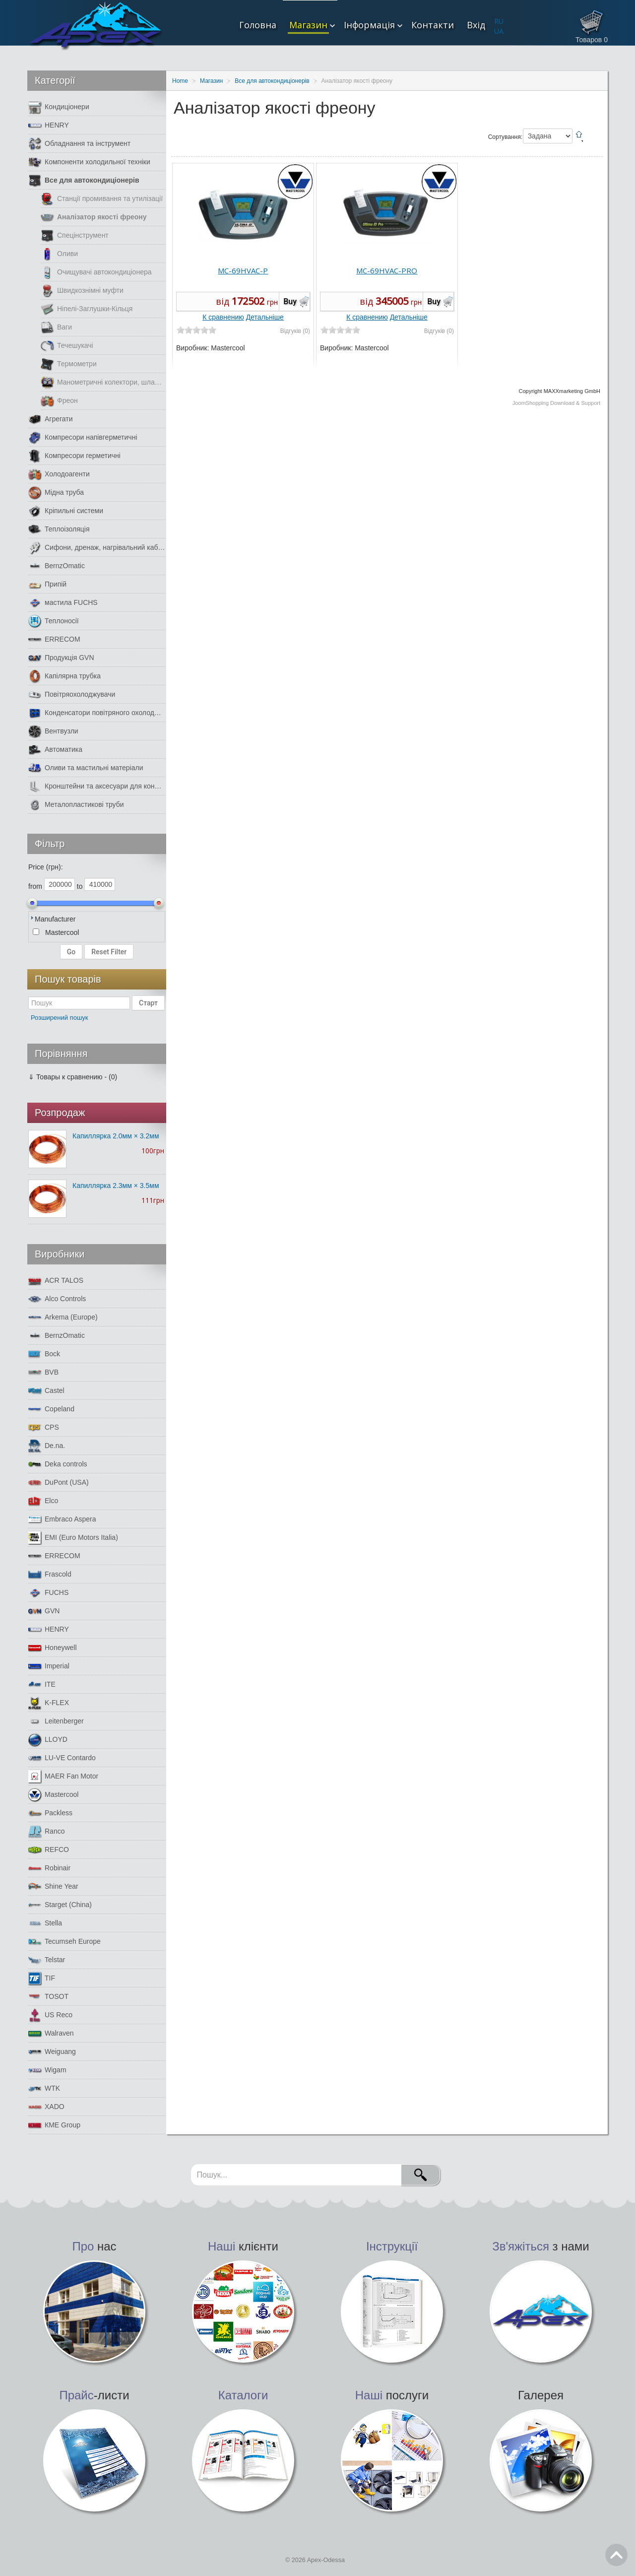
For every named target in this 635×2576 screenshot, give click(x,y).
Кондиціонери (58, 107)
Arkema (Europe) (63, 1317)
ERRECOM (54, 639)
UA (499, 31)
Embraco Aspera (62, 1519)
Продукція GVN (61, 658)
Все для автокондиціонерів (83, 180)
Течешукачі (67, 345)
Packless (50, 1813)
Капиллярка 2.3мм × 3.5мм (115, 1185)
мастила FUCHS (63, 602)
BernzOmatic (56, 566)
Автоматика (55, 749)
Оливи (59, 254)
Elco (43, 1501)
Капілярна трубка (64, 676)
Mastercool (53, 1794)
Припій (47, 584)
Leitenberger (56, 1721)
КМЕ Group (54, 2125)
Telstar (46, 1960)
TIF (41, 1978)
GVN (44, 1611)
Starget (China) (60, 1905)
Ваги (56, 327)
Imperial (48, 1666)
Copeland (51, 1409)
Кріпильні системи (65, 511)
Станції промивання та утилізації (102, 199)
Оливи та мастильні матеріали (85, 768)
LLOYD (47, 1739)
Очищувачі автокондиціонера (96, 272)
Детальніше (265, 317)
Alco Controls (57, 1299)
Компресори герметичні (74, 456)
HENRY (48, 125)
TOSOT (48, 1996)
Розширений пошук (59, 1017)
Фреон (59, 401)
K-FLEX (48, 1703)
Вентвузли (53, 731)
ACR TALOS (55, 1280)
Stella (45, 1923)
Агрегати (50, 419)
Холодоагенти (59, 474)
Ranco (46, 1831)
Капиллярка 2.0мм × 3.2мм (115, 1136)
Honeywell (52, 1648)
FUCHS (48, 1592)
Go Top (616, 2555)
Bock (44, 1354)
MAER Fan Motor (63, 1776)
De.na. (46, 1446)
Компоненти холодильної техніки (89, 162)
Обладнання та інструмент (79, 143)
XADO (46, 2107)
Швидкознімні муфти (82, 290)
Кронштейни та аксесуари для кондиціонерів (96, 786)
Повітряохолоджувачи (71, 694)
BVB (43, 1372)
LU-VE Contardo (62, 1758)
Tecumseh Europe (64, 1941)
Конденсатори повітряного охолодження (96, 713)
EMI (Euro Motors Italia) (73, 1537)
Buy (290, 301)
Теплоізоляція (59, 529)
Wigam (47, 2070)
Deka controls (57, 1464)
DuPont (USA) (58, 1482)
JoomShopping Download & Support (556, 403)
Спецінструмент (75, 235)
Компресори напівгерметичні (82, 437)
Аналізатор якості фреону (94, 217)
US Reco (50, 2015)
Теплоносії (53, 621)
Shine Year (53, 1886)
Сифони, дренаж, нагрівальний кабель (96, 547)
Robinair (49, 1868)
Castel (46, 1391)
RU (499, 21)
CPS (43, 1427)
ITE (42, 1684)
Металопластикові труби (76, 804)
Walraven (51, 2033)
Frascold (49, 1574)
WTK (44, 2088)
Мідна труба (56, 492)
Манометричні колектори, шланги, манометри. (103, 382)
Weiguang (52, 2052)
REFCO (48, 1850)
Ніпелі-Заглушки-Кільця (86, 309)
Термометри (69, 364)
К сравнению (223, 317)
